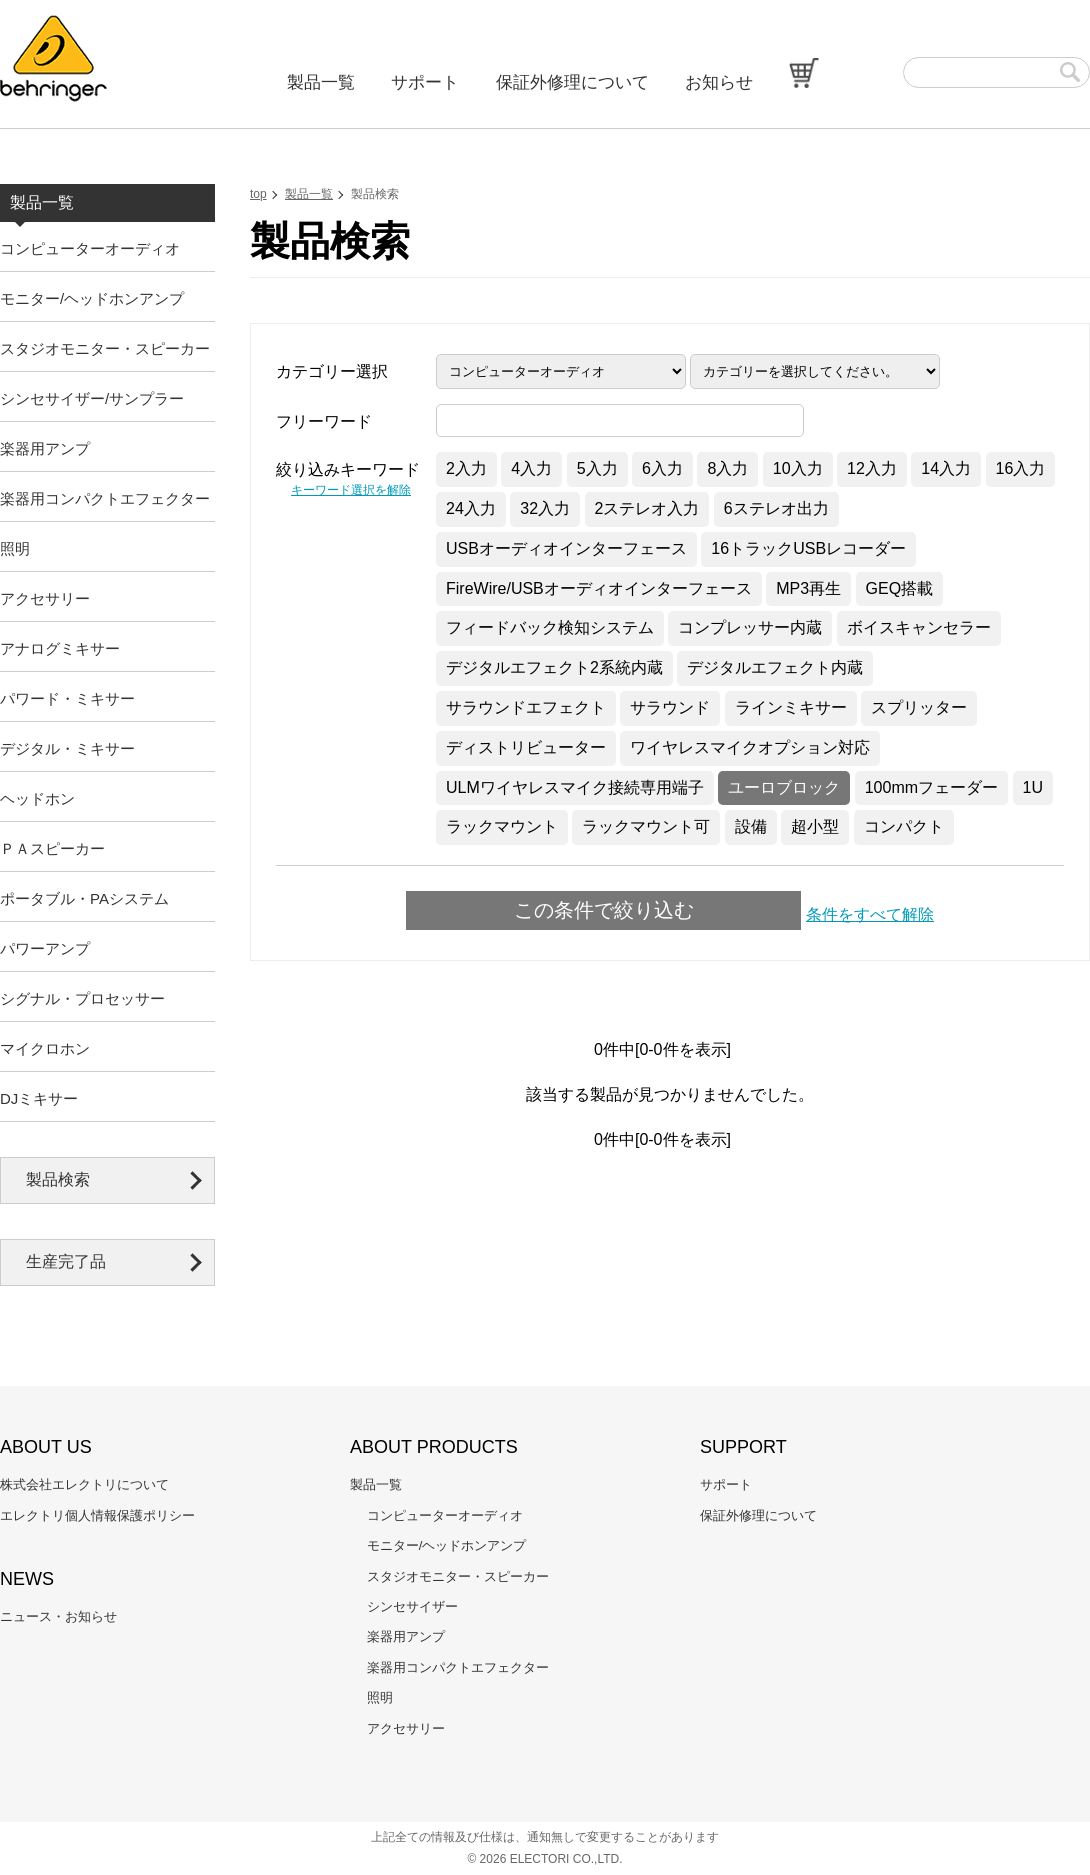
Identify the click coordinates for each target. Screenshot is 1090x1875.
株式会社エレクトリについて (84, 1484)
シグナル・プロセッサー (82, 998)
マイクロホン (45, 1048)
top (258, 194)
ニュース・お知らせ (58, 1616)
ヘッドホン (37, 798)
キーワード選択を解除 (351, 490)
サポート (425, 82)
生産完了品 (66, 1261)
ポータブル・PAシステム (84, 898)
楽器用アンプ (45, 448)
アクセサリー (45, 598)
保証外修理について (572, 82)
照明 (15, 548)
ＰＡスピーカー (52, 848)
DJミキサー (39, 1098)
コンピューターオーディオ (90, 248)
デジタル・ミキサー (67, 748)
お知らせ (719, 82)
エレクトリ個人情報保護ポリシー (97, 1515)
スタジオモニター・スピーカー (105, 348)
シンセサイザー (412, 1606)
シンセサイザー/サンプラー (92, 398)
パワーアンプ (45, 948)
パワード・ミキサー (67, 698)
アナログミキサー (60, 648)
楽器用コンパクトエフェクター (105, 498)
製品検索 (58, 1179)
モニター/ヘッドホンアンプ (92, 298)
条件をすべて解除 (870, 914)
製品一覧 (321, 82)
